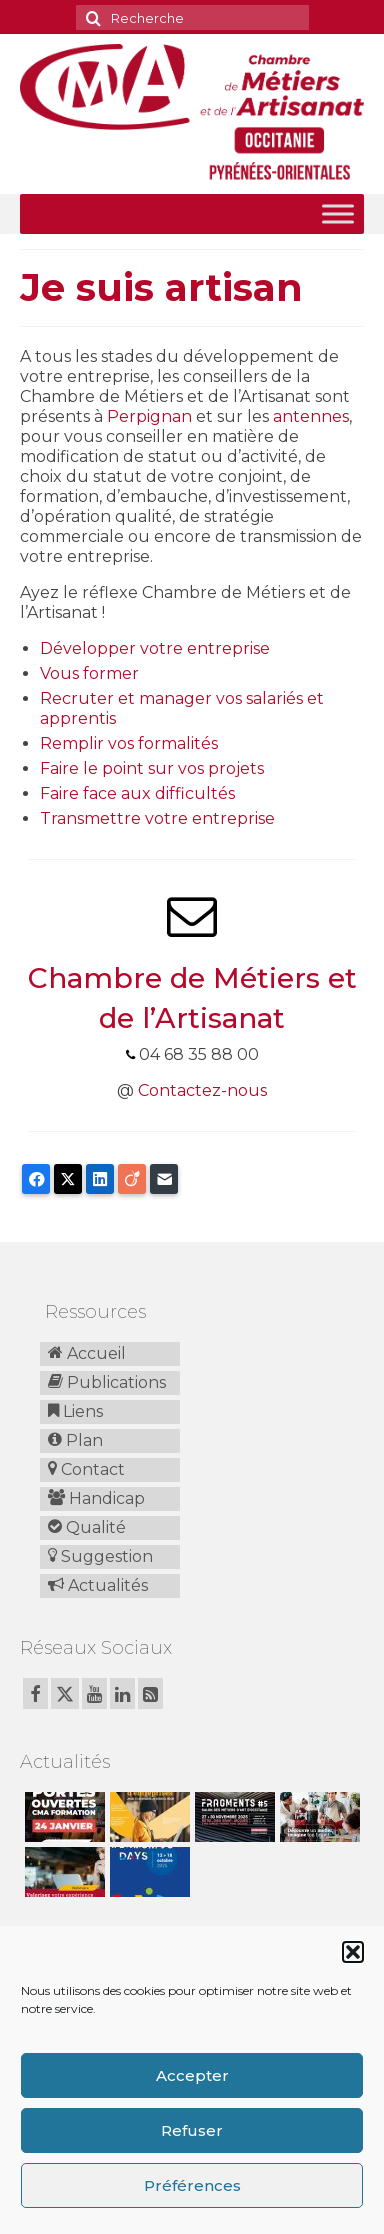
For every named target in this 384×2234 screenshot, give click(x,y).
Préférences (192, 2185)
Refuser (192, 2130)
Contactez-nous (202, 1090)
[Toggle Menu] (338, 214)
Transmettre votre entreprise (157, 818)
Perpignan (149, 416)
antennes (311, 416)
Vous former (89, 673)
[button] (353, 1952)
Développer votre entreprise (155, 648)
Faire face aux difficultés (137, 793)
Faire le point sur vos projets (152, 768)
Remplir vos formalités (129, 743)
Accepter (192, 2075)
